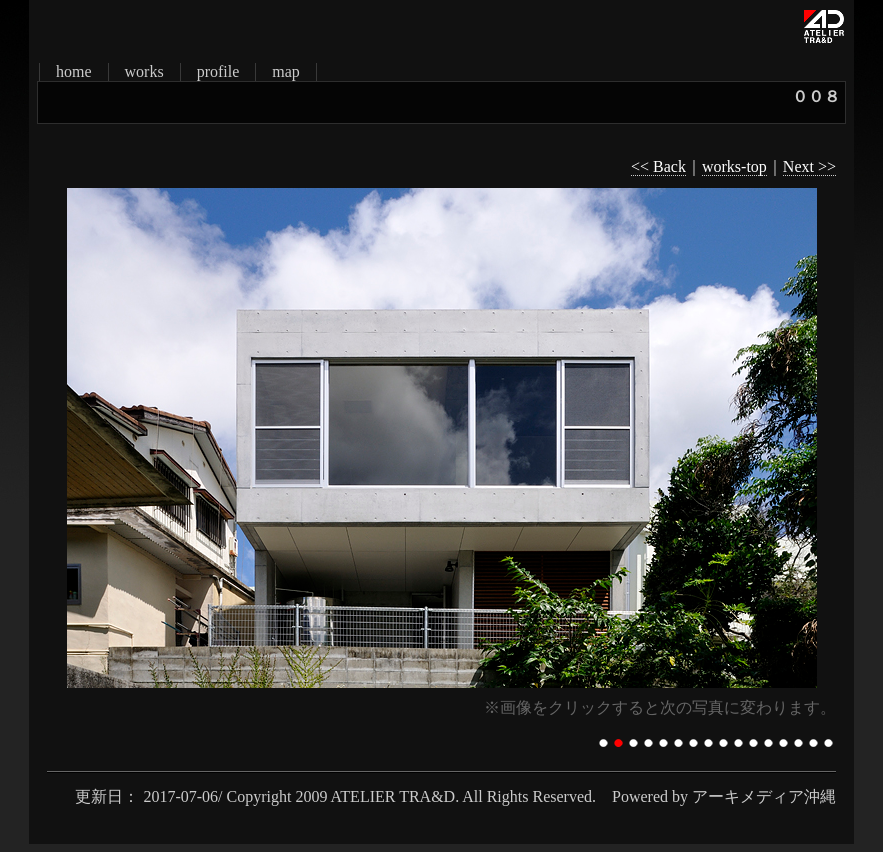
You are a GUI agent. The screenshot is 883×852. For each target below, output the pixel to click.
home (74, 71)
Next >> (809, 166)
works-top (734, 166)
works (144, 71)
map (286, 71)
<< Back (658, 166)
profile (218, 71)
